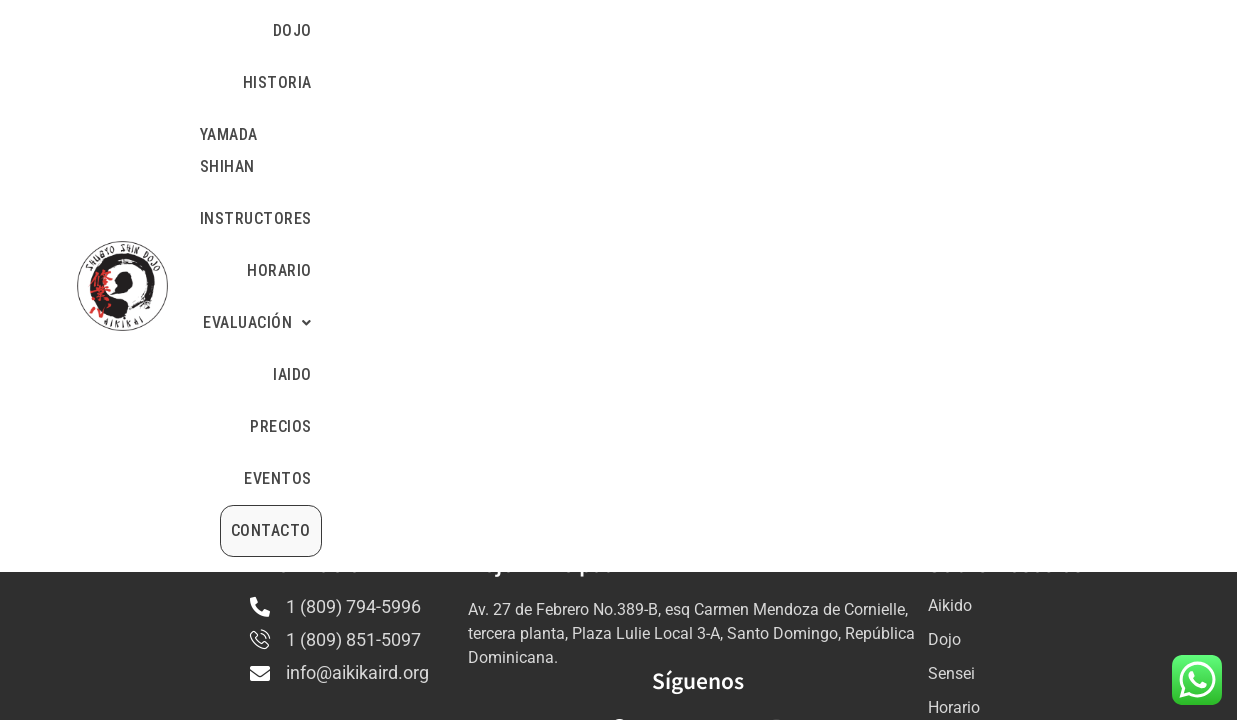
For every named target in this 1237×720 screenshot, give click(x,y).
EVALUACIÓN (851, 30)
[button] (851, 31)
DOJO (313, 30)
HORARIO (745, 30)
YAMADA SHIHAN (501, 30)
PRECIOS (1015, 30)
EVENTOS (1100, 30)
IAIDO (945, 30)
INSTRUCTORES (637, 30)
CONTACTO (1092, 83)
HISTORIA (387, 30)
